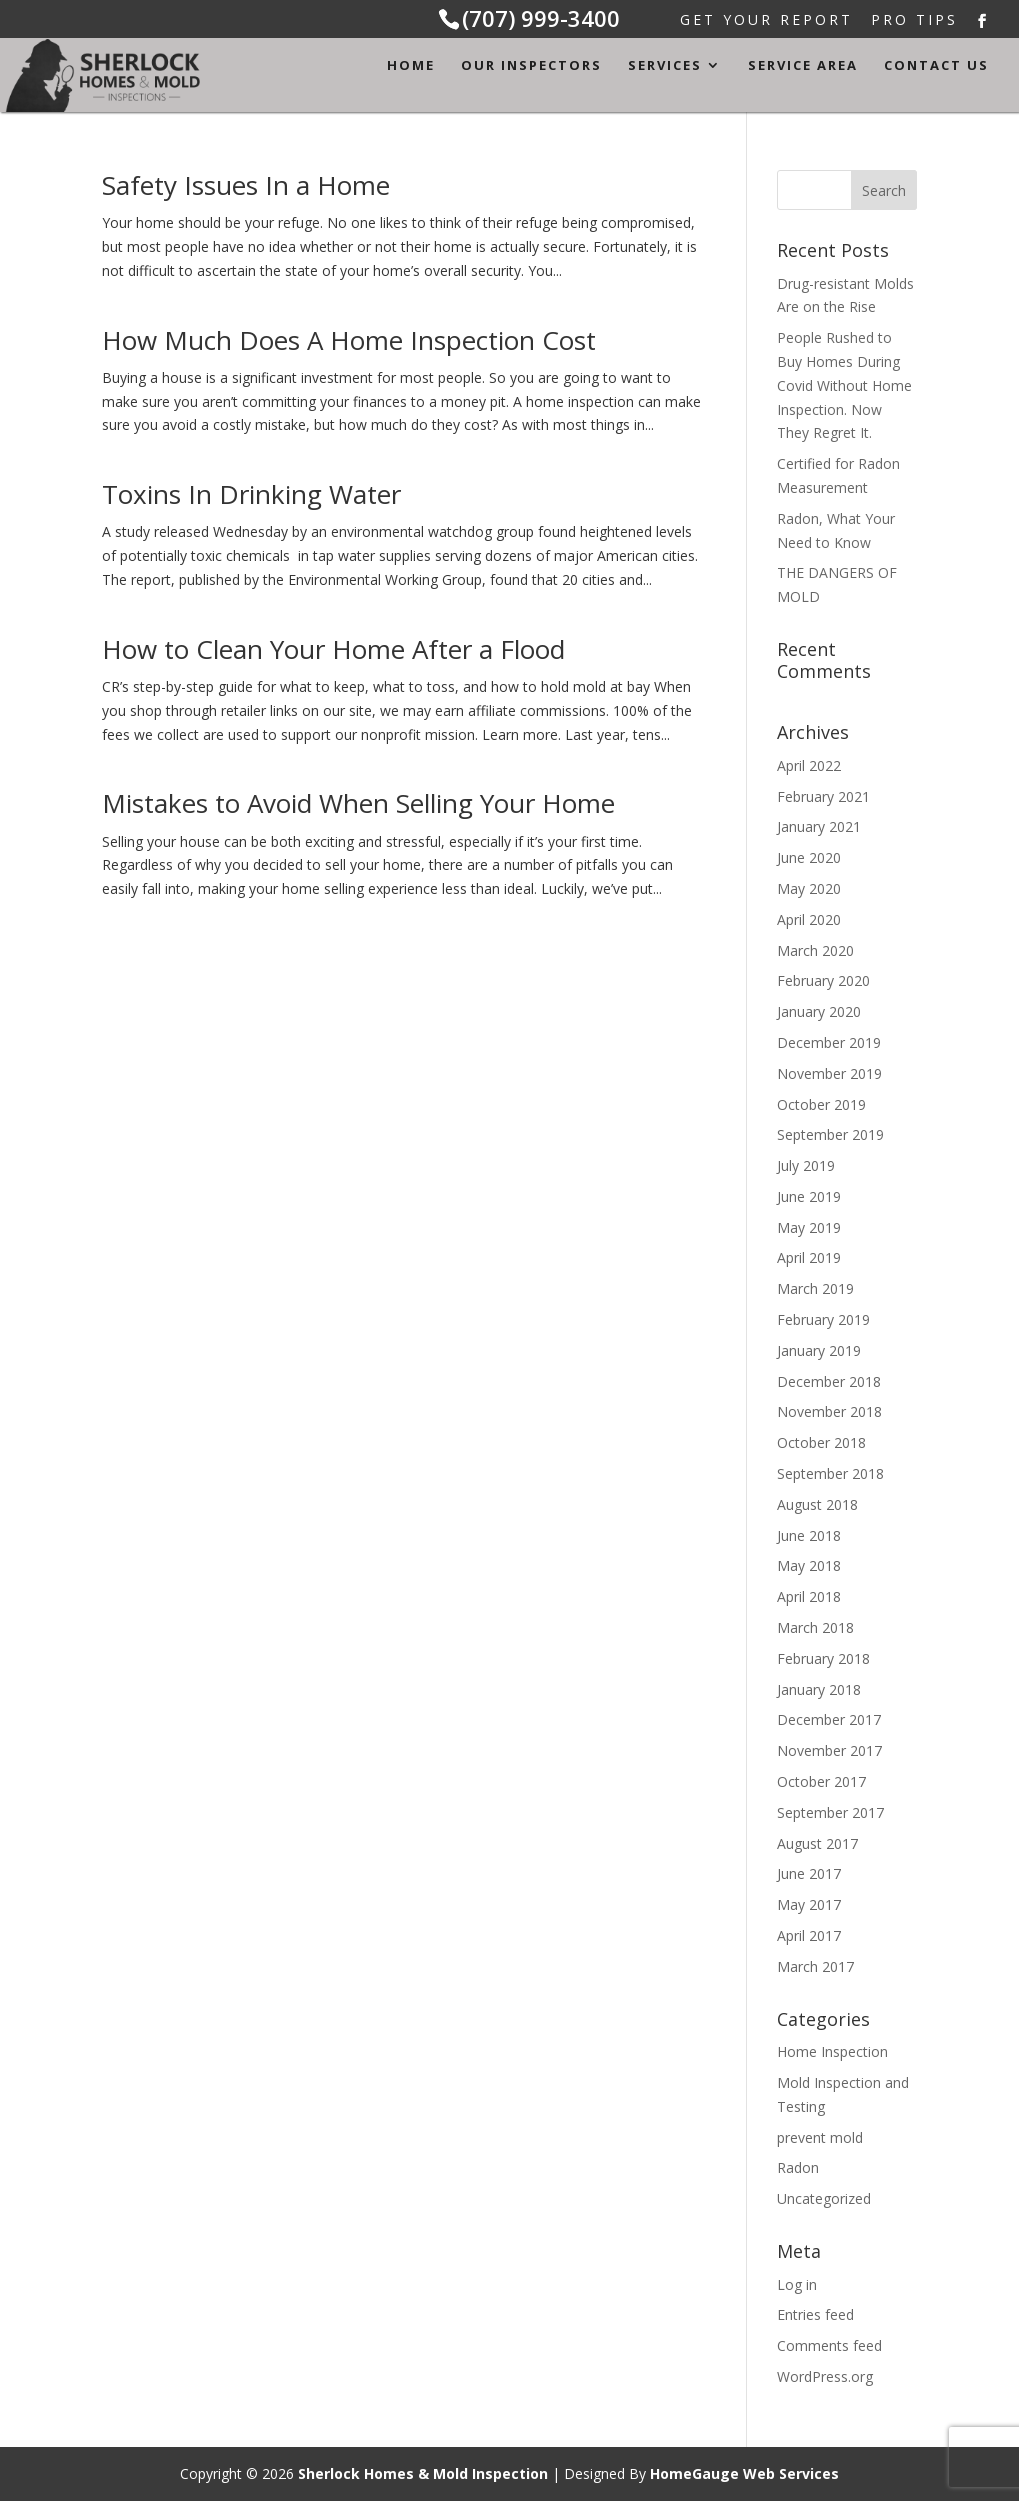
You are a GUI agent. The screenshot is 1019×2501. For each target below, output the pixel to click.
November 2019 (829, 1073)
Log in (797, 2284)
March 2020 (815, 950)
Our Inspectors (531, 66)
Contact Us (936, 66)
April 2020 (809, 919)
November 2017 (829, 1750)
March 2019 (815, 1288)
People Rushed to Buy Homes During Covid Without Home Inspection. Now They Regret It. (844, 385)
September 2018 (830, 1473)
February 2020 (823, 980)
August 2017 (817, 1843)
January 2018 (819, 1689)
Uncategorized (824, 2198)
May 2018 (809, 1565)
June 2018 (809, 1535)
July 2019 (806, 1165)
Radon (798, 2167)
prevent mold (820, 2137)
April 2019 (809, 1257)
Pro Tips (914, 21)
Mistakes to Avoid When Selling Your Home (358, 803)
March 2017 (815, 1966)
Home (411, 66)
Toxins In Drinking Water (251, 494)
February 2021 (823, 796)
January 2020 (819, 1011)
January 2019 (819, 1350)
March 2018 (815, 1627)
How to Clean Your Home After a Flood (333, 649)
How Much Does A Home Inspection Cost (349, 340)
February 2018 (823, 1658)
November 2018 (829, 1411)
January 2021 (819, 826)
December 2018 (829, 1381)
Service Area (803, 66)
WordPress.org (825, 2376)
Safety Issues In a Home (246, 185)
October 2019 (821, 1104)
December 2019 (829, 1042)
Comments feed (829, 2345)
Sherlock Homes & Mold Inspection (423, 2473)
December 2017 (829, 1719)
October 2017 (821, 1781)
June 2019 (809, 1196)
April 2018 (809, 1596)
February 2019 (823, 1319)
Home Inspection (832, 2051)
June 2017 (809, 1873)
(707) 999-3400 (541, 18)
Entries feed (815, 2314)
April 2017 (809, 1935)
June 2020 (809, 857)
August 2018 (817, 1504)
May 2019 (809, 1227)
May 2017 (809, 1904)
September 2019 (830, 1134)
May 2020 (809, 888)
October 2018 (821, 1442)
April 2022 (809, 765)
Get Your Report (766, 21)
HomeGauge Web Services (744, 2473)
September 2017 (830, 1812)
